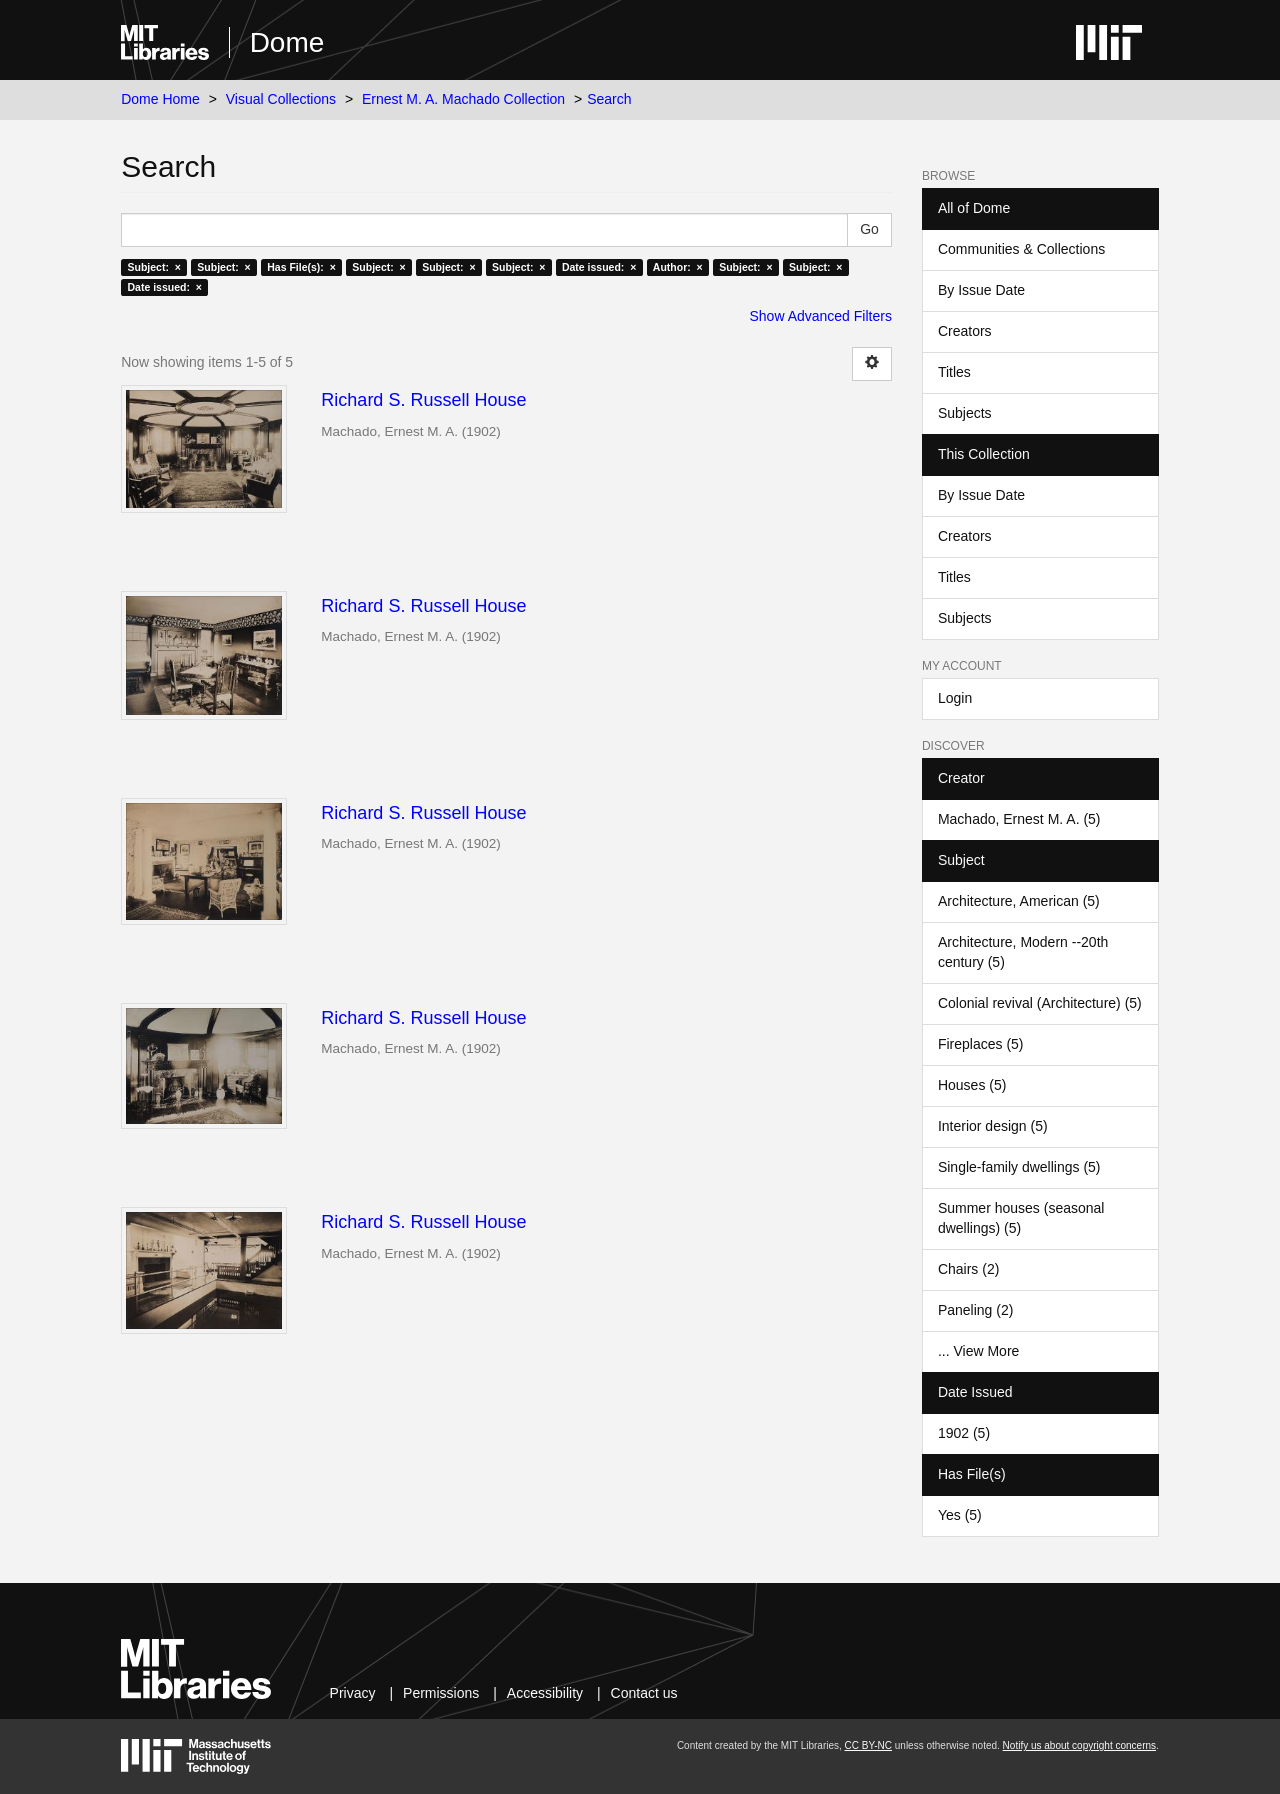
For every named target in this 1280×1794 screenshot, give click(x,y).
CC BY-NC (868, 1745)
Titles (954, 372)
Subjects (965, 413)
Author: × (678, 267)
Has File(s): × (301, 267)
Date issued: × (599, 267)
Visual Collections (281, 99)
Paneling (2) (976, 1310)
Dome (287, 42)
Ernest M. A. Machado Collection (463, 99)
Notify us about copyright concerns (1079, 1745)
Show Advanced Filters (821, 316)
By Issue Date (981, 290)
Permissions (441, 1693)
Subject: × (153, 267)
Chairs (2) (968, 1269)
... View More (978, 1351)
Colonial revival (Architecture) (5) (1040, 1003)
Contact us (644, 1693)
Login (955, 698)
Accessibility (545, 1693)
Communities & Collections (1021, 249)
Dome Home (160, 99)
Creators (965, 331)
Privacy (353, 1693)
